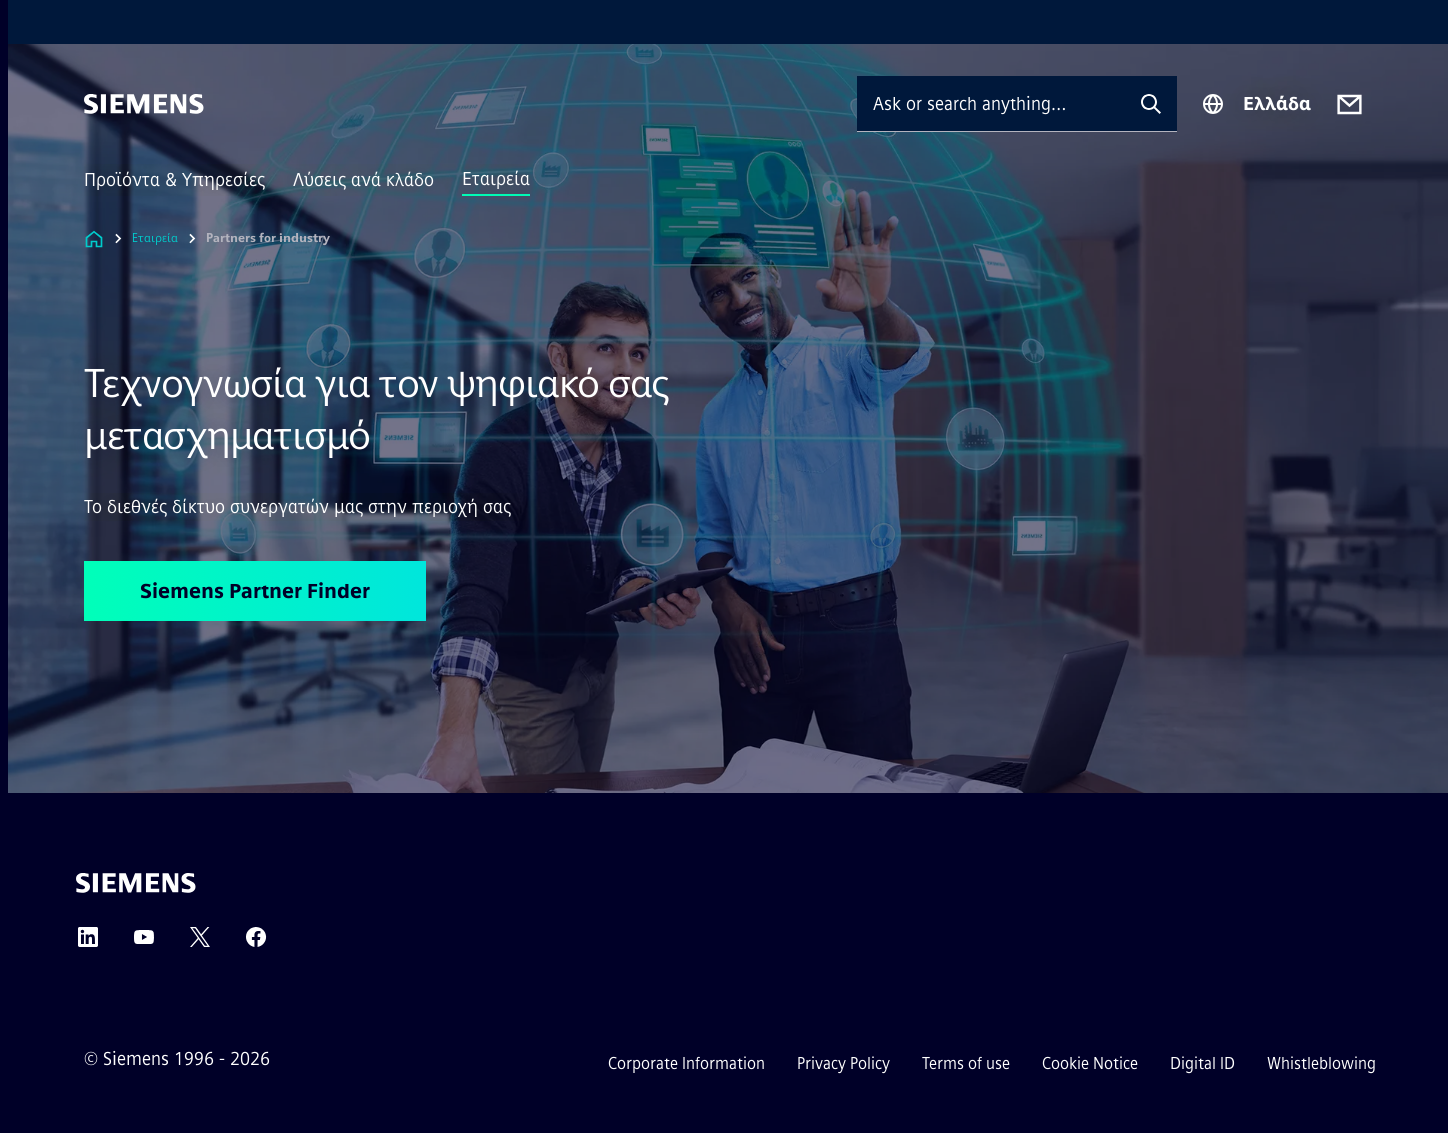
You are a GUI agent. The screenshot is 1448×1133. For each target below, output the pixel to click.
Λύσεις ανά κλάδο (363, 180)
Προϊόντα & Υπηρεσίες (174, 180)
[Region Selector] (1256, 104)
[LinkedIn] (88, 943)
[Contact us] (1349, 104)
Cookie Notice (1090, 1063)
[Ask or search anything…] (991, 103)
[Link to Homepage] (94, 238)
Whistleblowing (1321, 1063)
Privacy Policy (843, 1063)
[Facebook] (256, 943)
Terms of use (966, 1063)
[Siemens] (144, 104)
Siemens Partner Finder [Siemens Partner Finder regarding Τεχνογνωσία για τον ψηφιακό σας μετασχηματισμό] (255, 591)
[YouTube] (144, 943)
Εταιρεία (496, 179)
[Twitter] (200, 943)
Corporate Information (686, 1063)
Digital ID (1202, 1063)
